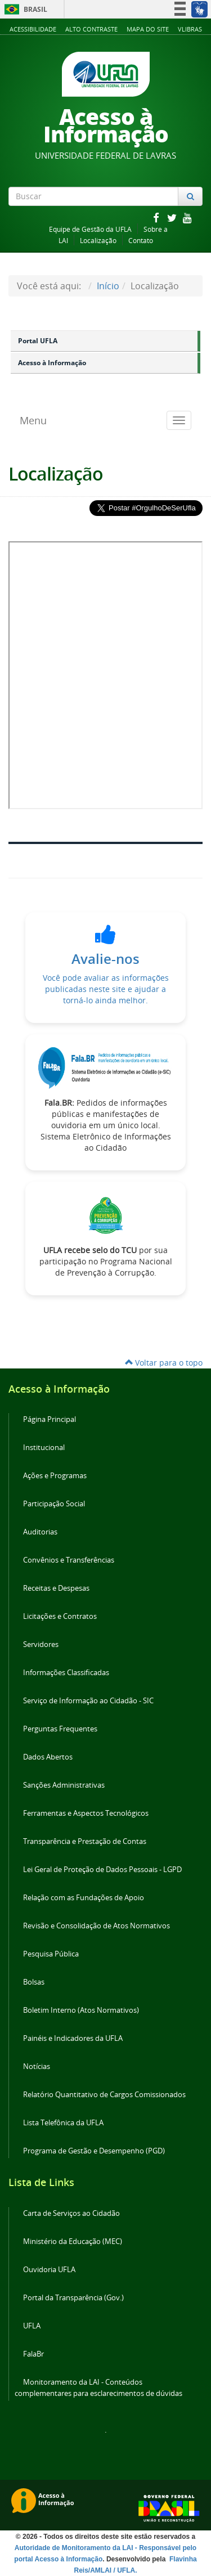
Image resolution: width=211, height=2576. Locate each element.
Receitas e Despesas (56, 1588)
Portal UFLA (37, 340)
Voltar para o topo (164, 1362)
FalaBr (33, 2354)
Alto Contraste (91, 29)
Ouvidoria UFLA (49, 2269)
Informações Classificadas (66, 1672)
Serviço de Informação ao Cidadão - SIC (88, 1701)
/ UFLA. (125, 2570)
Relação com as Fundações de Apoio (83, 1897)
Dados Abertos (48, 1757)
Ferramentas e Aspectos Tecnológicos (86, 1813)
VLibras (190, 29)
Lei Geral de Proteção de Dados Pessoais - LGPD (102, 1869)
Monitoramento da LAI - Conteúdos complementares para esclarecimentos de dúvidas (98, 2387)
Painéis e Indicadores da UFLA (73, 2038)
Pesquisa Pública (51, 1954)
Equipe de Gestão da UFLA (90, 229)
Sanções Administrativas (64, 1785)
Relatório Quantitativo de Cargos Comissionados (104, 2094)
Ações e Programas (55, 1475)
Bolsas (33, 1982)
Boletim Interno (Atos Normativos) (81, 2010)
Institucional (44, 1447)
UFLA (32, 2326)
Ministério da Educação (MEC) (72, 2241)
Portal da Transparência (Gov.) (73, 2298)
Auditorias (40, 1532)
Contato (140, 240)
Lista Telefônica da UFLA (63, 2123)
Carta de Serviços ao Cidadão (71, 2213)
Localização (98, 240)
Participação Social (54, 1504)
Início (108, 286)
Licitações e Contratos (60, 1616)
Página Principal (49, 1419)
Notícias (36, 2066)
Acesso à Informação (52, 362)
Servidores (41, 1644)
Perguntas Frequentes (60, 1729)
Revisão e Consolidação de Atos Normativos (96, 1926)
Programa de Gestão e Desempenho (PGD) (94, 2151)
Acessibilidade (33, 29)
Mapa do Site (148, 29)
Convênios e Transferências (68, 1560)
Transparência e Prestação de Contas (84, 1841)
